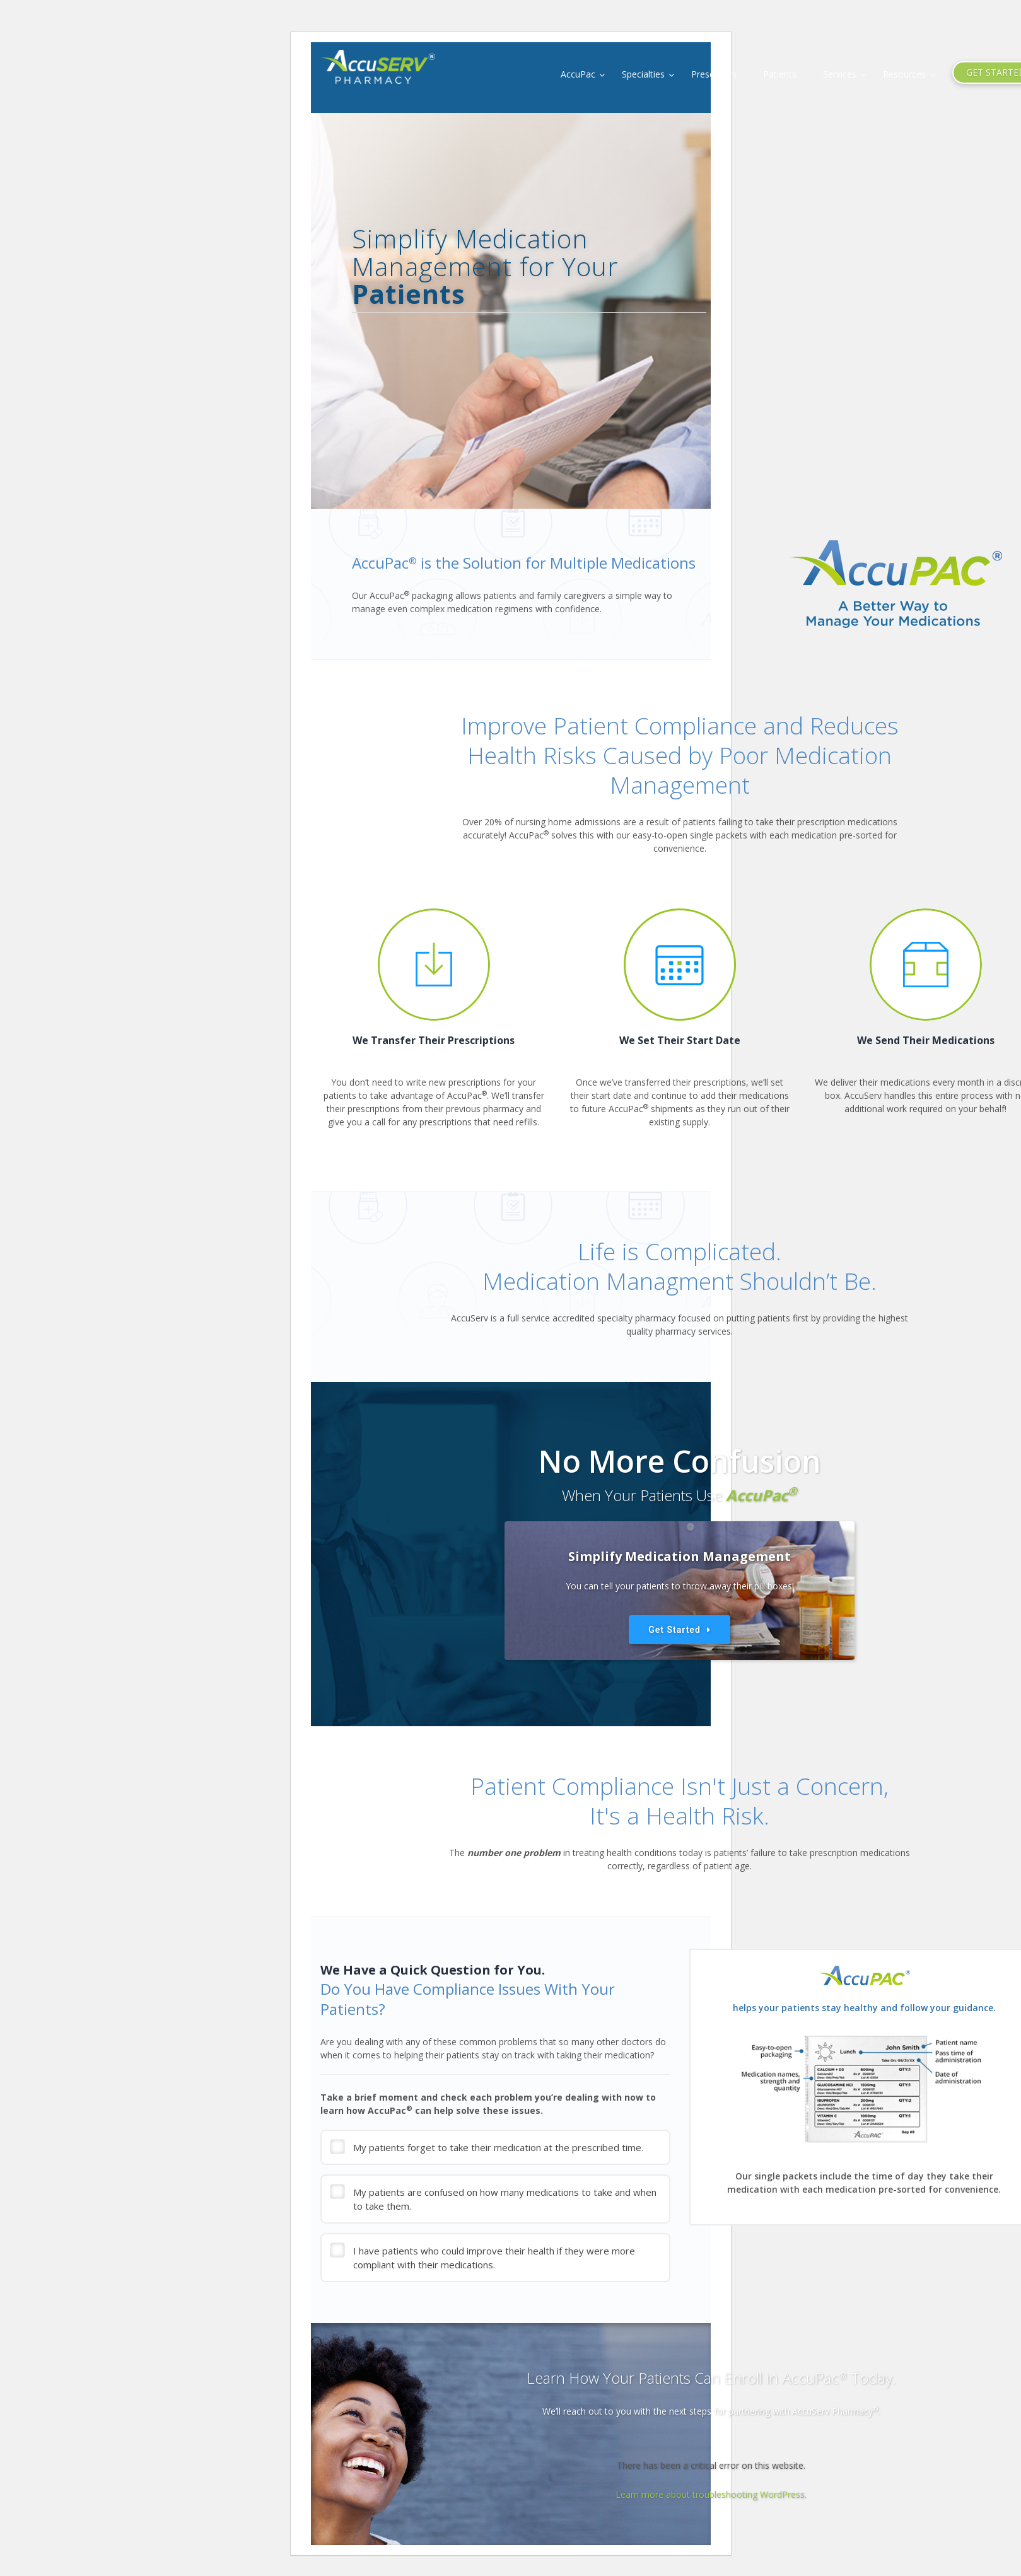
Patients (779, 74)
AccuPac (578, 74)
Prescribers (714, 74)
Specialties (643, 74)
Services (839, 74)
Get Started (674, 1630)
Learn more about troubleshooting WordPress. (711, 2494)
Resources (904, 74)
